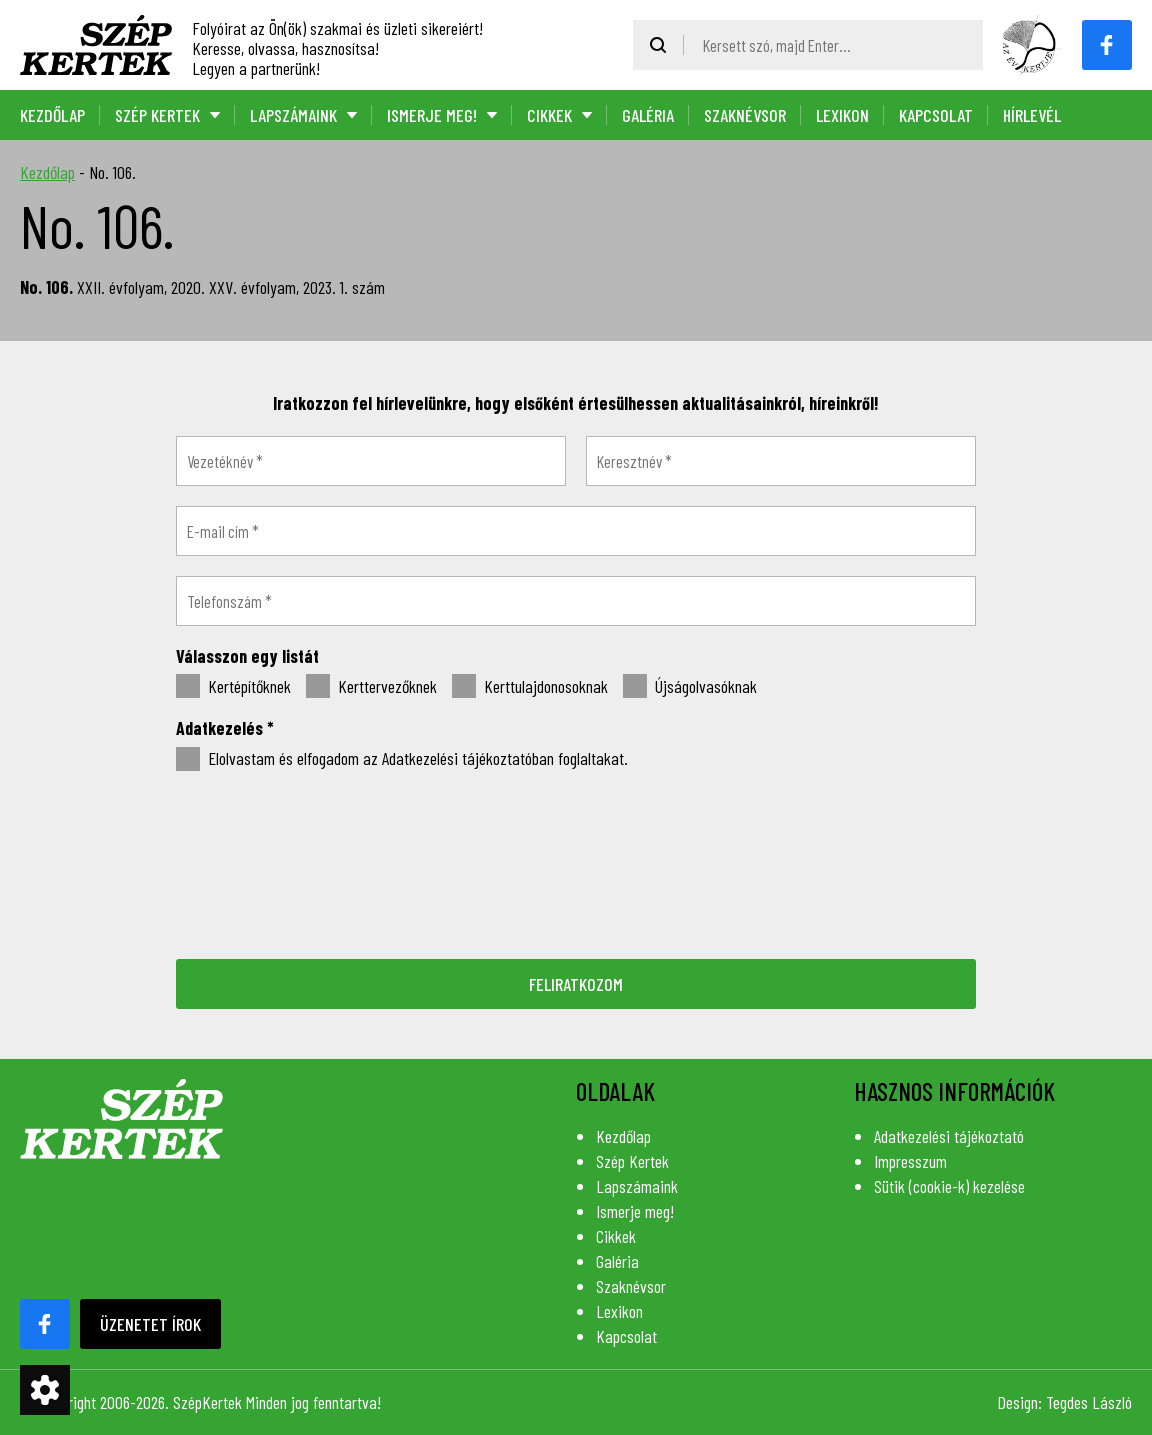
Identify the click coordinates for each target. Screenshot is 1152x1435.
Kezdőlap (52, 115)
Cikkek (549, 115)
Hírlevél (1032, 115)
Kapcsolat (936, 115)
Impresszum (910, 1161)
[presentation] (576, 863)
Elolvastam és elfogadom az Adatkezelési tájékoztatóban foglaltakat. (402, 759)
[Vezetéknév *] (371, 461)
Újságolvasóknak (690, 687)
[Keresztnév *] (781, 461)
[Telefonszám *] (576, 601)
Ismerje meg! (432, 115)
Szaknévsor (745, 115)
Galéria (648, 115)
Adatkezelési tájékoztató (949, 1136)
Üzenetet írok (150, 1324)
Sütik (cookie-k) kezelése (949, 1186)
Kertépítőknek (233, 687)
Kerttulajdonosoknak (530, 687)
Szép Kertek (157, 115)
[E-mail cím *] (576, 531)
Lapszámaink (293, 115)
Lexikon (842, 115)
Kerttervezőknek (371, 687)
